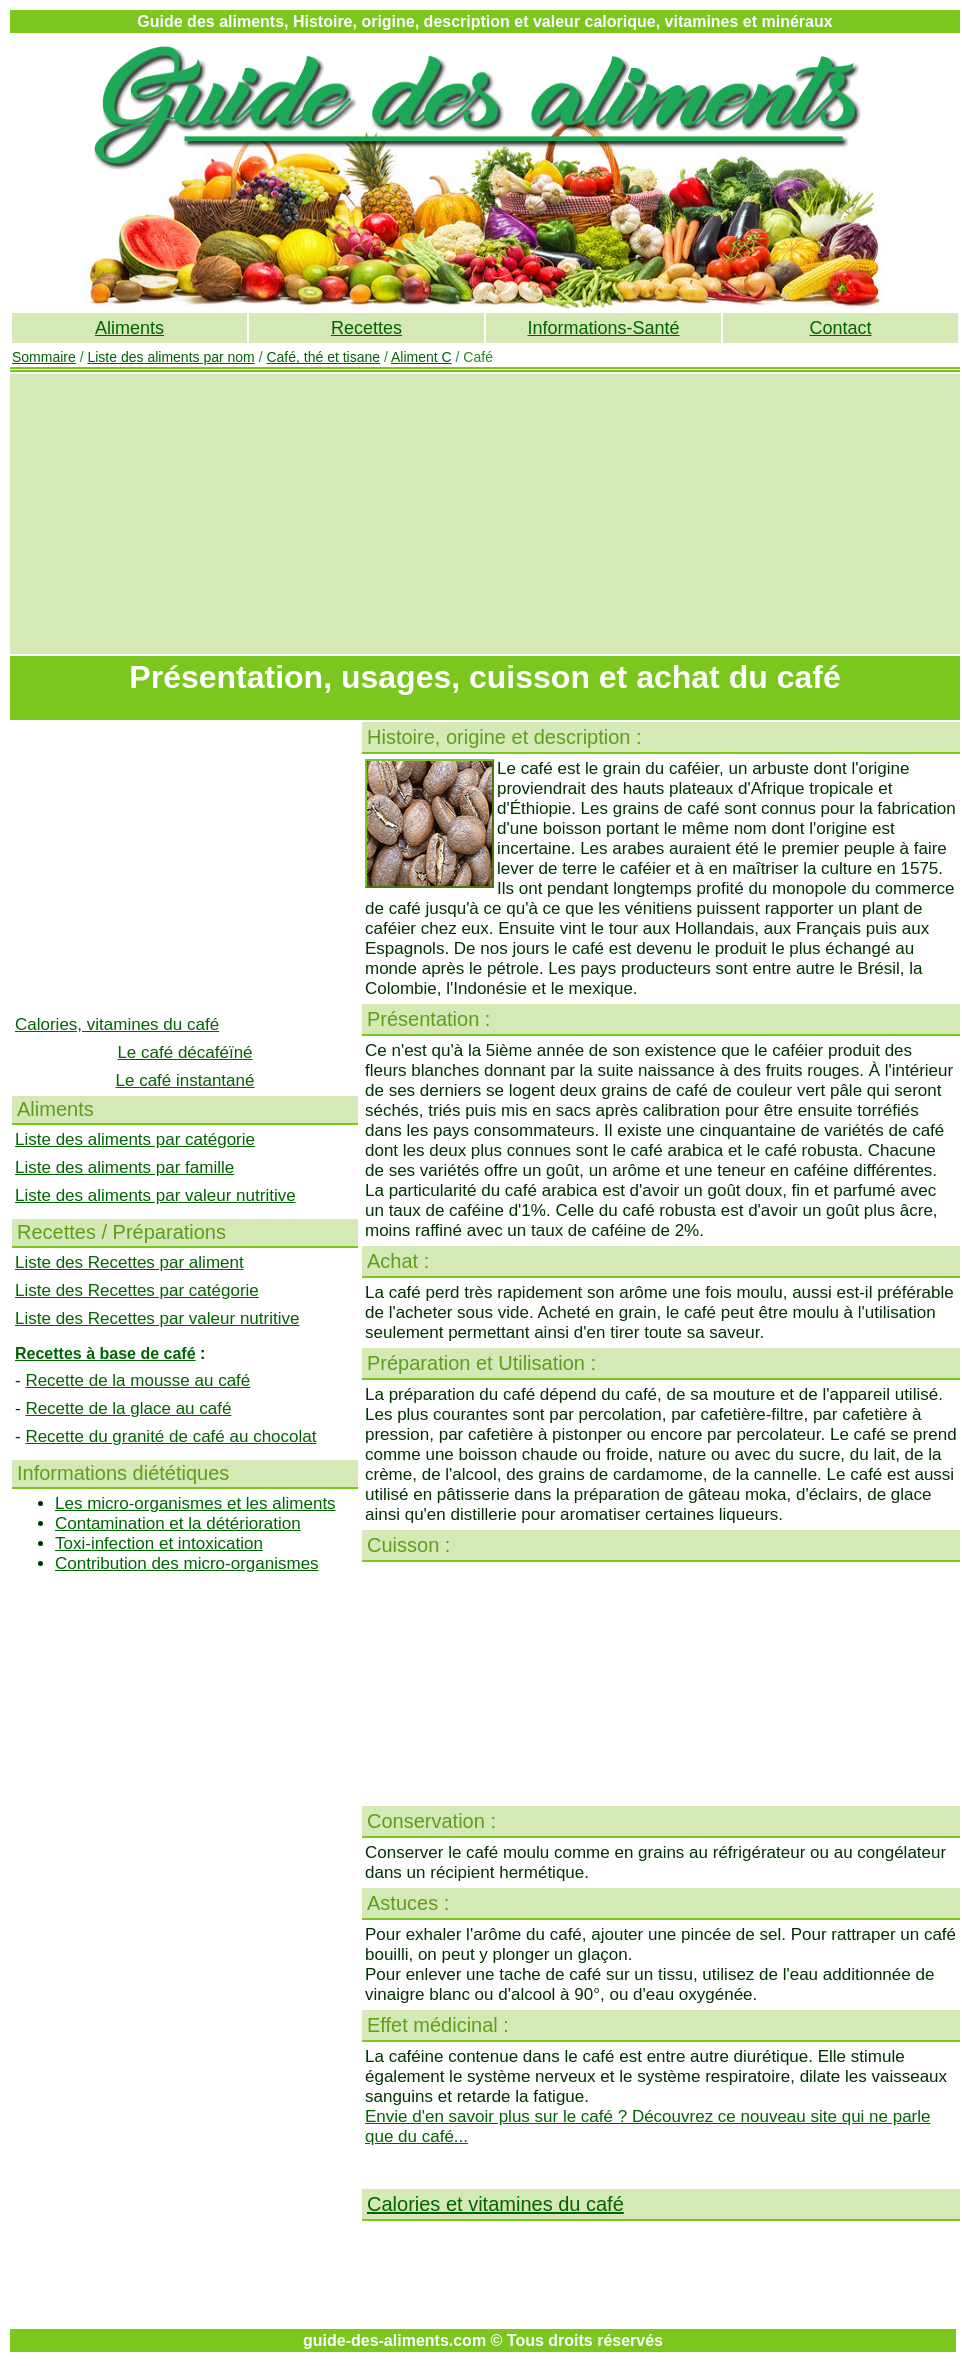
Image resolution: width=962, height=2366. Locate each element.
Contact (840, 328)
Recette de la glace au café (128, 1408)
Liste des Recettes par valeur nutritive (157, 1318)
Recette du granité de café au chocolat (170, 1436)
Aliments (129, 328)
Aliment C (421, 357)
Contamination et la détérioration (178, 1523)
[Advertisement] (485, 514)
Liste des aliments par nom (170, 357)
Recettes (366, 328)
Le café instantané (185, 1080)
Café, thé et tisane (323, 357)
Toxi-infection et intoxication (159, 1543)
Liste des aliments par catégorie (135, 1139)
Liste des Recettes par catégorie (137, 1290)
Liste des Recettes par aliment (129, 1262)
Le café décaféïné (184, 1052)
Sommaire (44, 357)
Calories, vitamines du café (117, 1024)
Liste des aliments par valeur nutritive (155, 1195)
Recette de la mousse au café (137, 1380)
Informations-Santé (603, 328)
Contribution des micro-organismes (187, 1563)
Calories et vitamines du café (495, 2204)
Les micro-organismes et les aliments (195, 1503)
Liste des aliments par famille (124, 1167)
